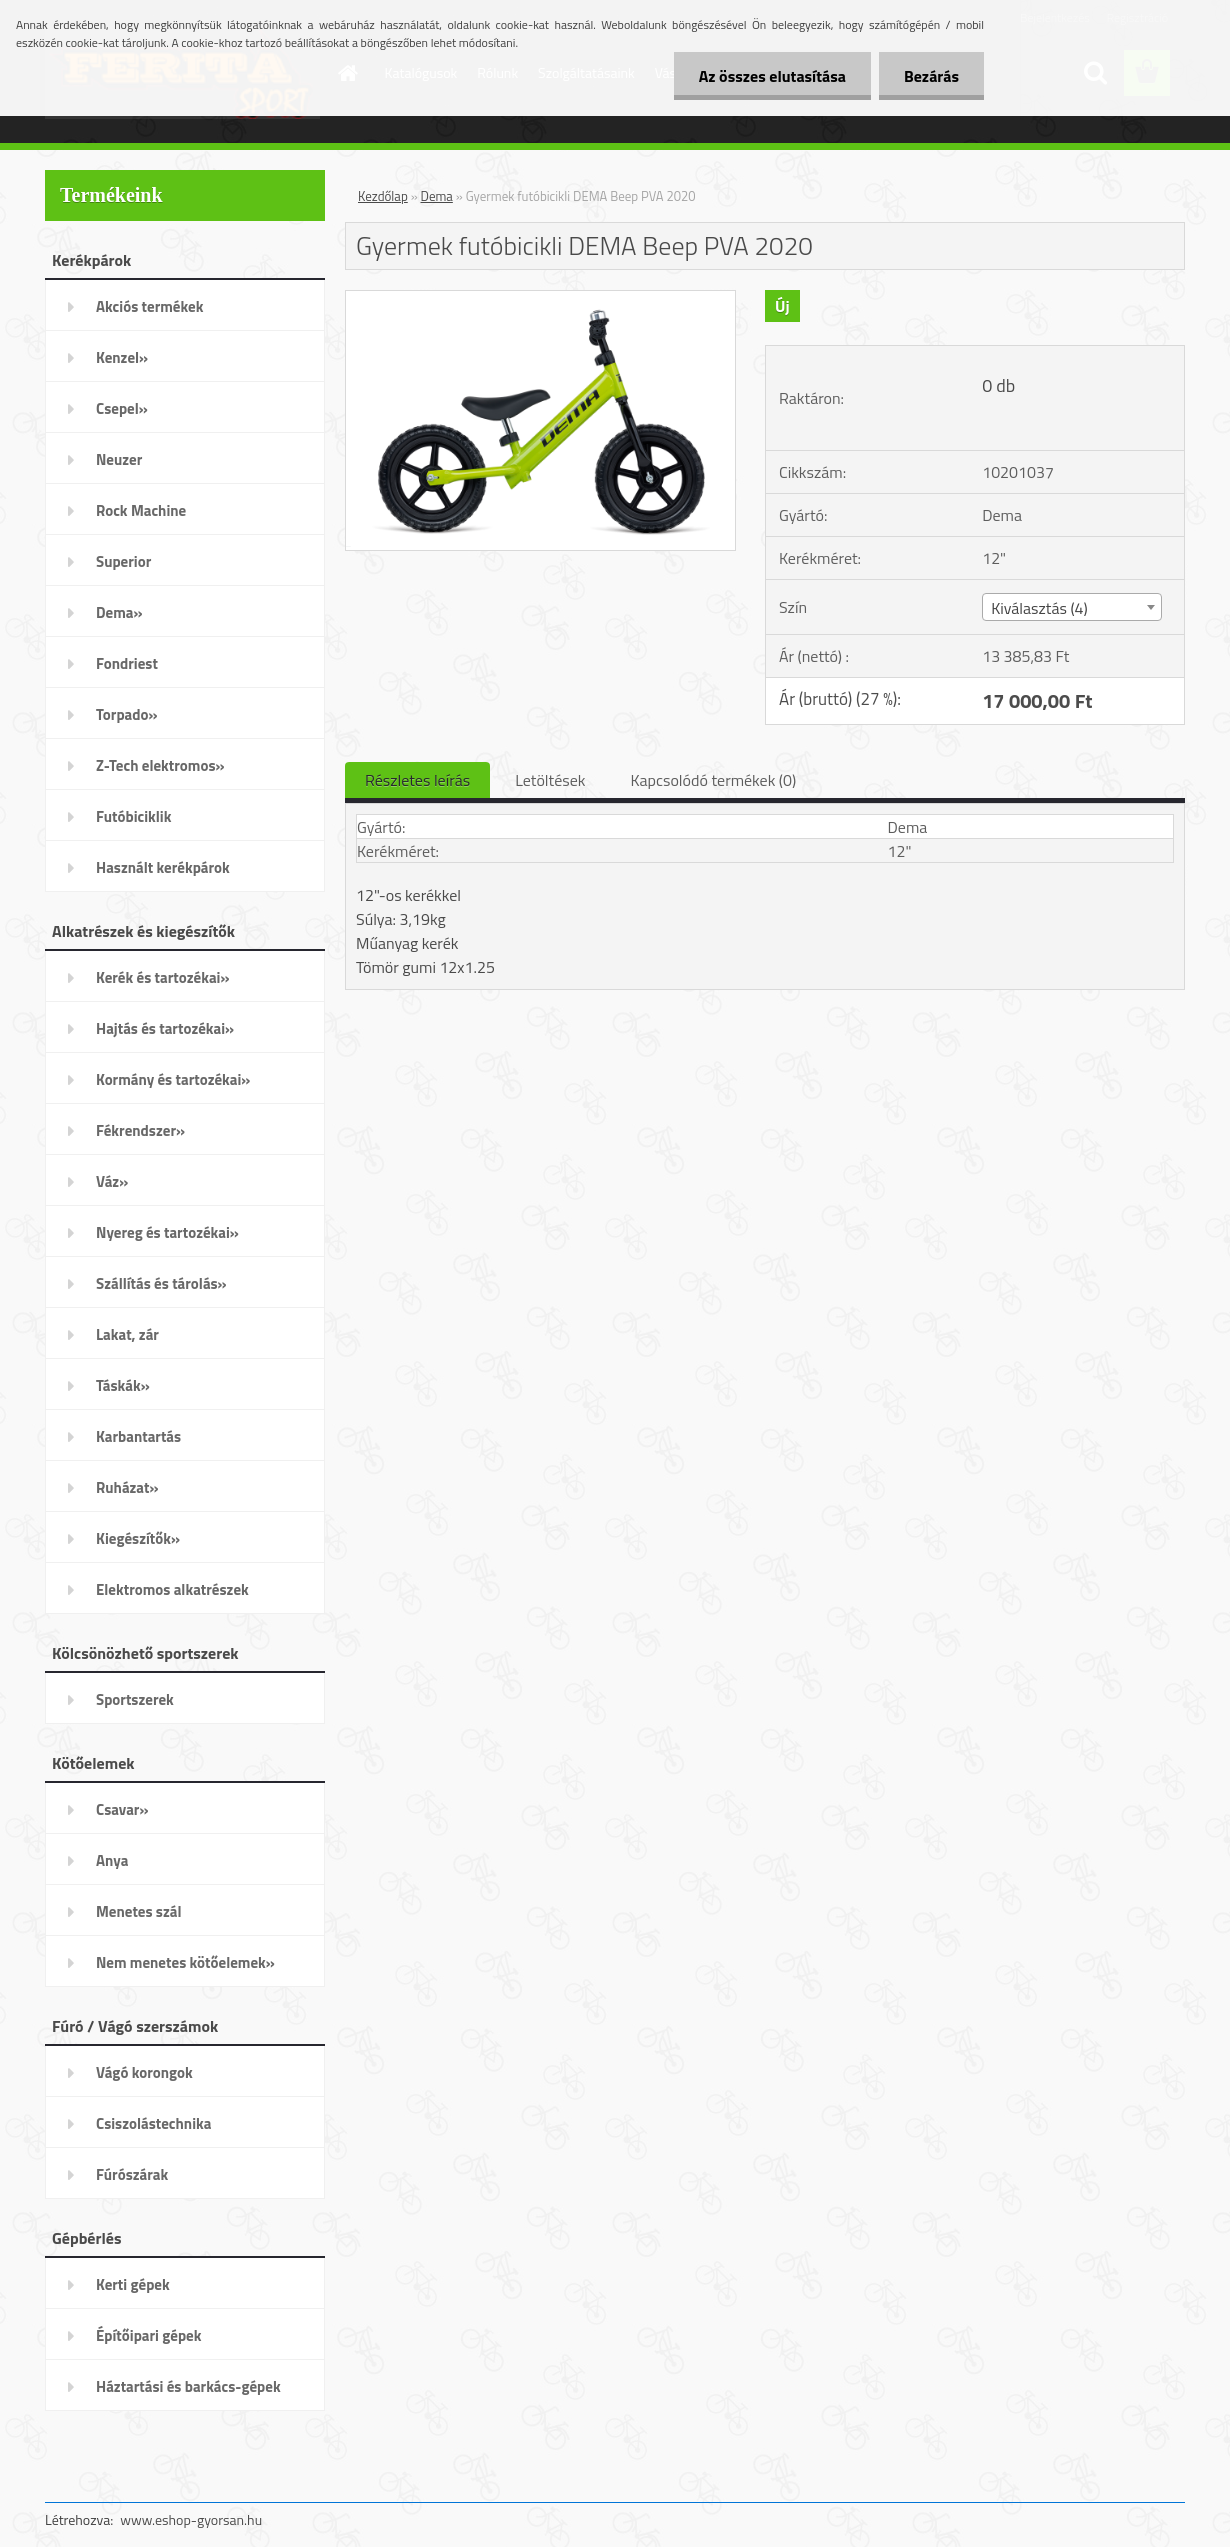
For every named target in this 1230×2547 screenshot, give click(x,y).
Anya (112, 1860)
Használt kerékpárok (163, 867)
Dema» (119, 612)
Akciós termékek (149, 306)
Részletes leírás (417, 780)
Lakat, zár (127, 1334)
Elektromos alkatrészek (172, 1589)
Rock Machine (141, 510)
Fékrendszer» (140, 1130)
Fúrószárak (132, 2174)
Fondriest (127, 663)
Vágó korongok (144, 2072)
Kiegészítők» (138, 1538)
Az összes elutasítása (772, 76)
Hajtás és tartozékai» (165, 1028)
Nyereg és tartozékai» (167, 1232)
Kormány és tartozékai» (173, 1079)
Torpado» (127, 714)
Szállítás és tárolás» (161, 1283)
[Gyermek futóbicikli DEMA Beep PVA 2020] (540, 299)
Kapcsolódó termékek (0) (713, 780)
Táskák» (123, 1385)
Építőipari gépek (148, 2335)
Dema (437, 196)
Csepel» (122, 408)
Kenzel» (122, 357)
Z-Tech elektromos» (160, 765)
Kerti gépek (133, 2284)
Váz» (112, 1181)
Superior (123, 561)
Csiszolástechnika (153, 2123)
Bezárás (931, 76)
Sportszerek (135, 1699)
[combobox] (1071, 607)
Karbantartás (138, 1436)
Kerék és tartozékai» (163, 977)
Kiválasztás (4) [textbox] (1039, 608)
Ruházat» (127, 1487)
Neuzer (119, 459)
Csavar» (122, 1809)
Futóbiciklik (133, 816)
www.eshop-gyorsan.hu (191, 2519)
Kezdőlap (383, 196)
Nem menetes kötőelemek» (185, 1962)
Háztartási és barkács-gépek (188, 2386)
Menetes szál (138, 1911)
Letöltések (550, 780)
